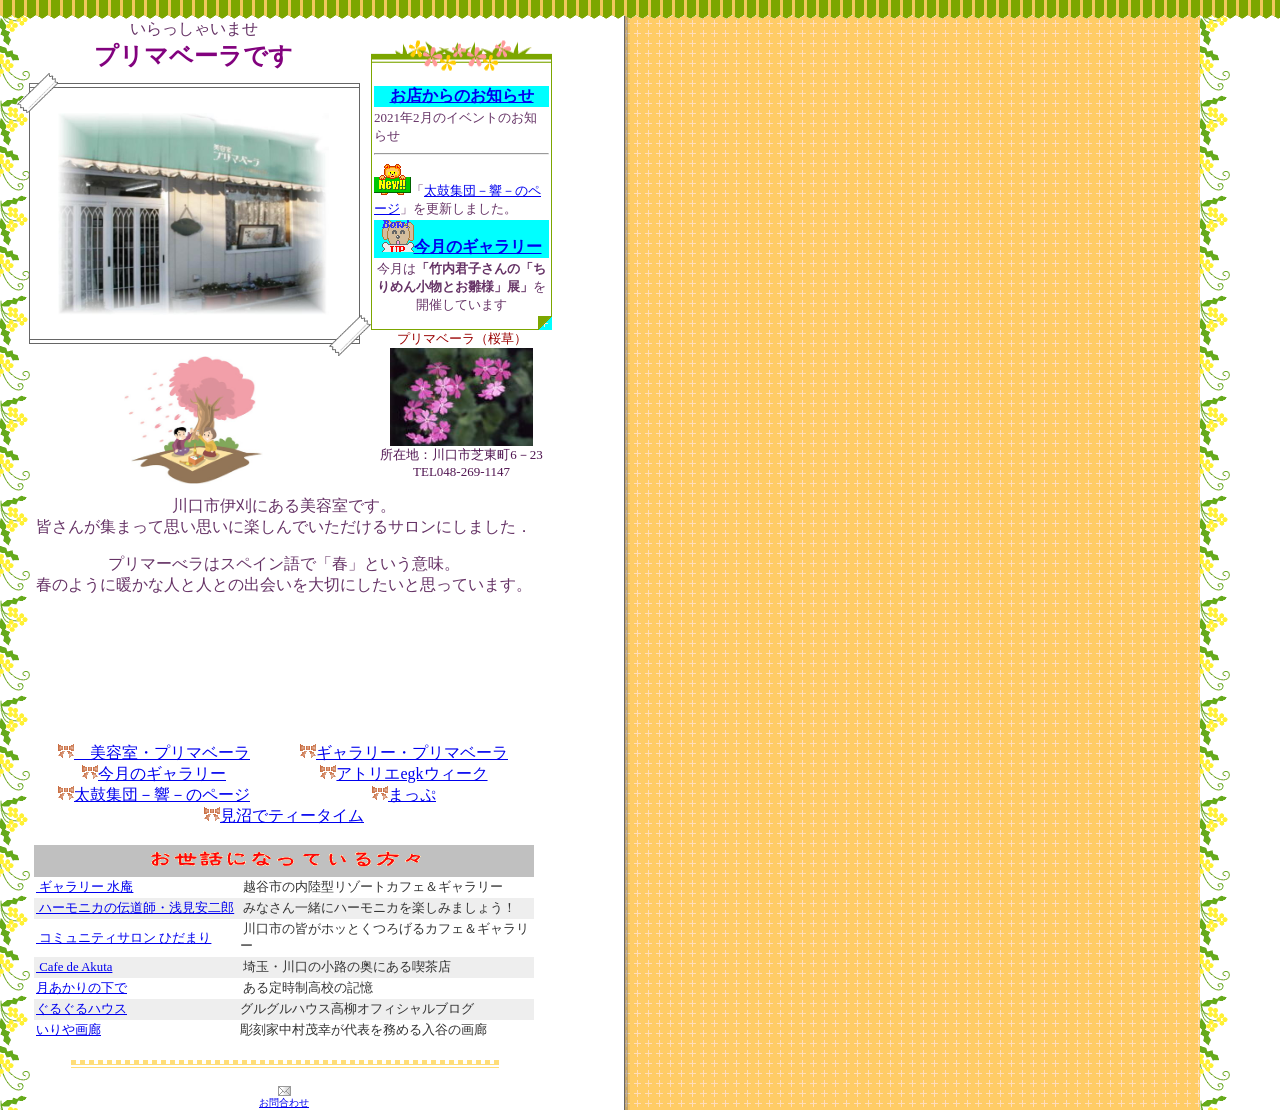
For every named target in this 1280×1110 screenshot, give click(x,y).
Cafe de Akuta (74, 967)
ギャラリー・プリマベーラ (412, 752)
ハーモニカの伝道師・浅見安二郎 (135, 908)
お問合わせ (284, 1102)
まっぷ (412, 794)
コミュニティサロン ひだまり (123, 938)
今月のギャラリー (162, 773)
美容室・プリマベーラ (154, 752)
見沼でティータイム (292, 815)
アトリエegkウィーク (403, 773)
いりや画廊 (68, 1030)
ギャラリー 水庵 (84, 887)
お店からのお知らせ (462, 95)
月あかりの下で (81, 988)
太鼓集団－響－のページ (154, 794)
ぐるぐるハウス (81, 1009)
